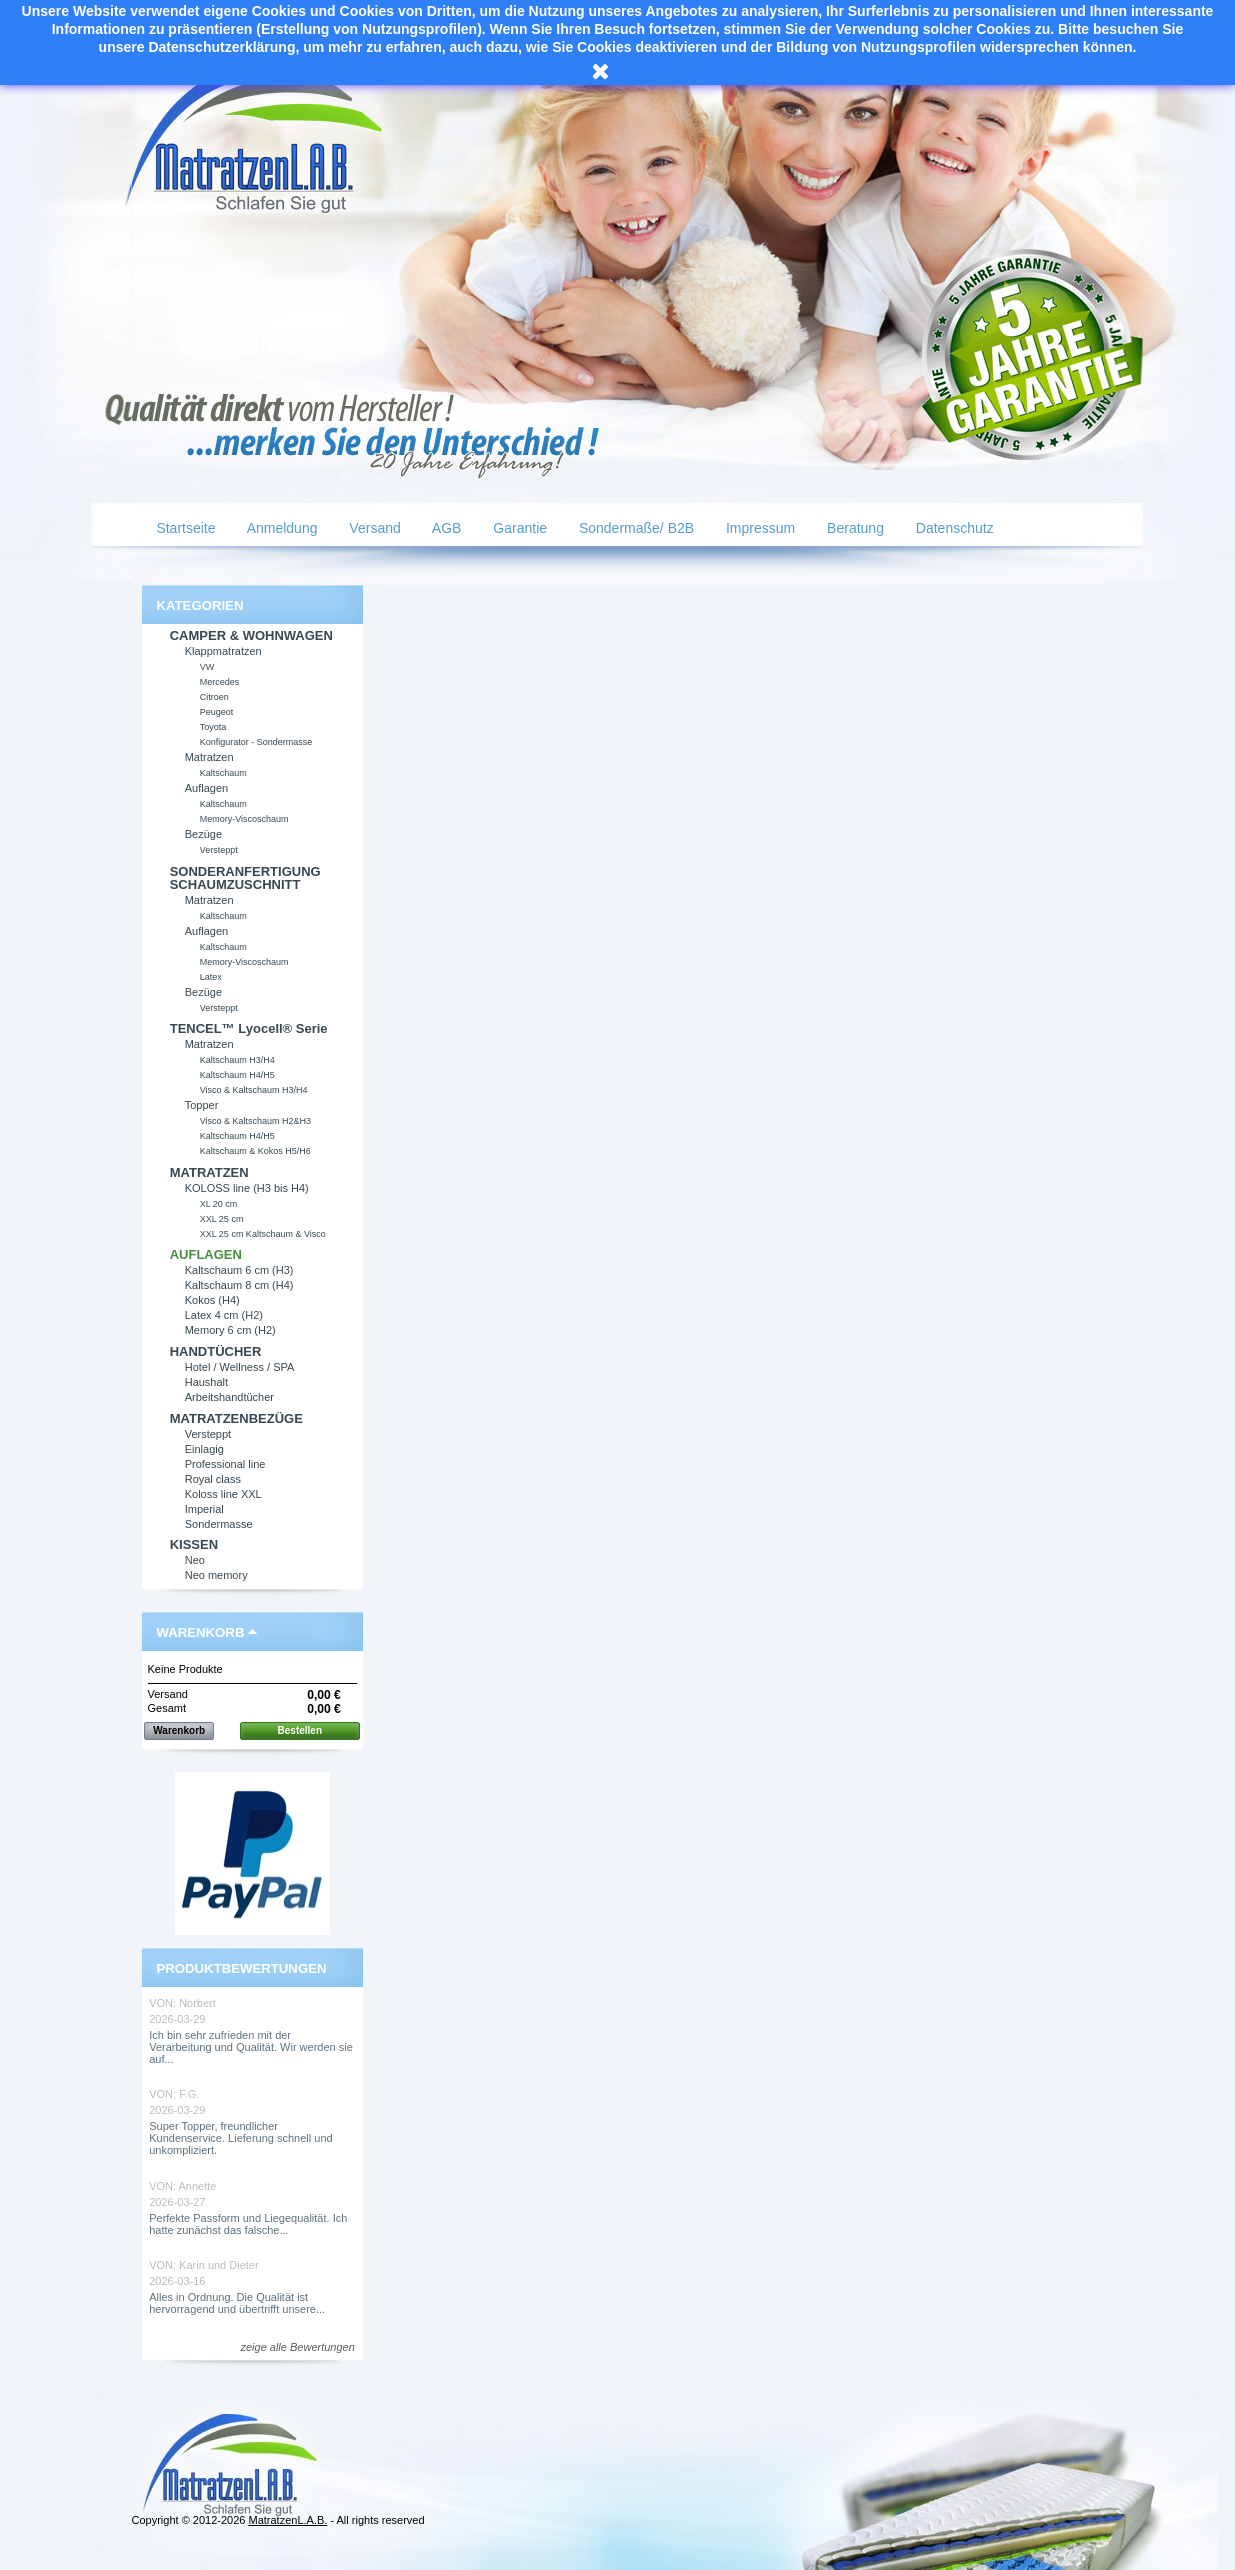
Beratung (853, 528)
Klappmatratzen (223, 651)
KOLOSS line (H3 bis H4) (247, 1188)
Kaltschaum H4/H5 (237, 1075)
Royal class (213, 1479)
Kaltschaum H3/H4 (237, 1060)
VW (207, 667)
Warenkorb (201, 1632)
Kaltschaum (223, 773)
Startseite (184, 528)
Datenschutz (953, 528)
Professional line (225, 1464)
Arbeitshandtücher (229, 1397)
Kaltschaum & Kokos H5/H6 (255, 1151)
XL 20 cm (219, 1204)
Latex (211, 977)
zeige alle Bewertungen (297, 2347)
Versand (372, 528)
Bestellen (300, 1730)
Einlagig (204, 1449)
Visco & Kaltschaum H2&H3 (255, 1121)
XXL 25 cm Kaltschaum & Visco (263, 1234)
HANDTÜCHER (216, 1351)
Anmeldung (281, 528)
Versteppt (219, 850)
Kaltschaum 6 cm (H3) (239, 1270)
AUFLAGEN (206, 1254)
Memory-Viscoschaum (244, 819)
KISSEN (194, 1544)
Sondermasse (219, 1524)
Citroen (214, 697)
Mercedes (220, 682)
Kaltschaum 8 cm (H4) (239, 1285)
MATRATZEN (209, 1172)
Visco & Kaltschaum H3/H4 (254, 1090)
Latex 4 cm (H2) (224, 1315)
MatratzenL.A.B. (287, 2520)
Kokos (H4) (212, 1300)
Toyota (213, 727)
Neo (195, 1560)
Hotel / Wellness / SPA (240, 1367)
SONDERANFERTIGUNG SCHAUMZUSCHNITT (245, 878)
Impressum (758, 528)
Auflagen (206, 788)
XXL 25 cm (222, 1219)
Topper (202, 1105)
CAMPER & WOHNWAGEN (251, 635)
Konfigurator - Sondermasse (256, 742)
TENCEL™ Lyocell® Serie (249, 1028)
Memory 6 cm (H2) (230, 1330)
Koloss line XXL (223, 1494)
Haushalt (206, 1382)
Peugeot (217, 712)
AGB (445, 528)
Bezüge (203, 834)
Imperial (204, 1509)
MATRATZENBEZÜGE (236, 1418)
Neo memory (216, 1575)
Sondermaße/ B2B (634, 528)
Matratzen (209, 757)
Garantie (518, 528)
